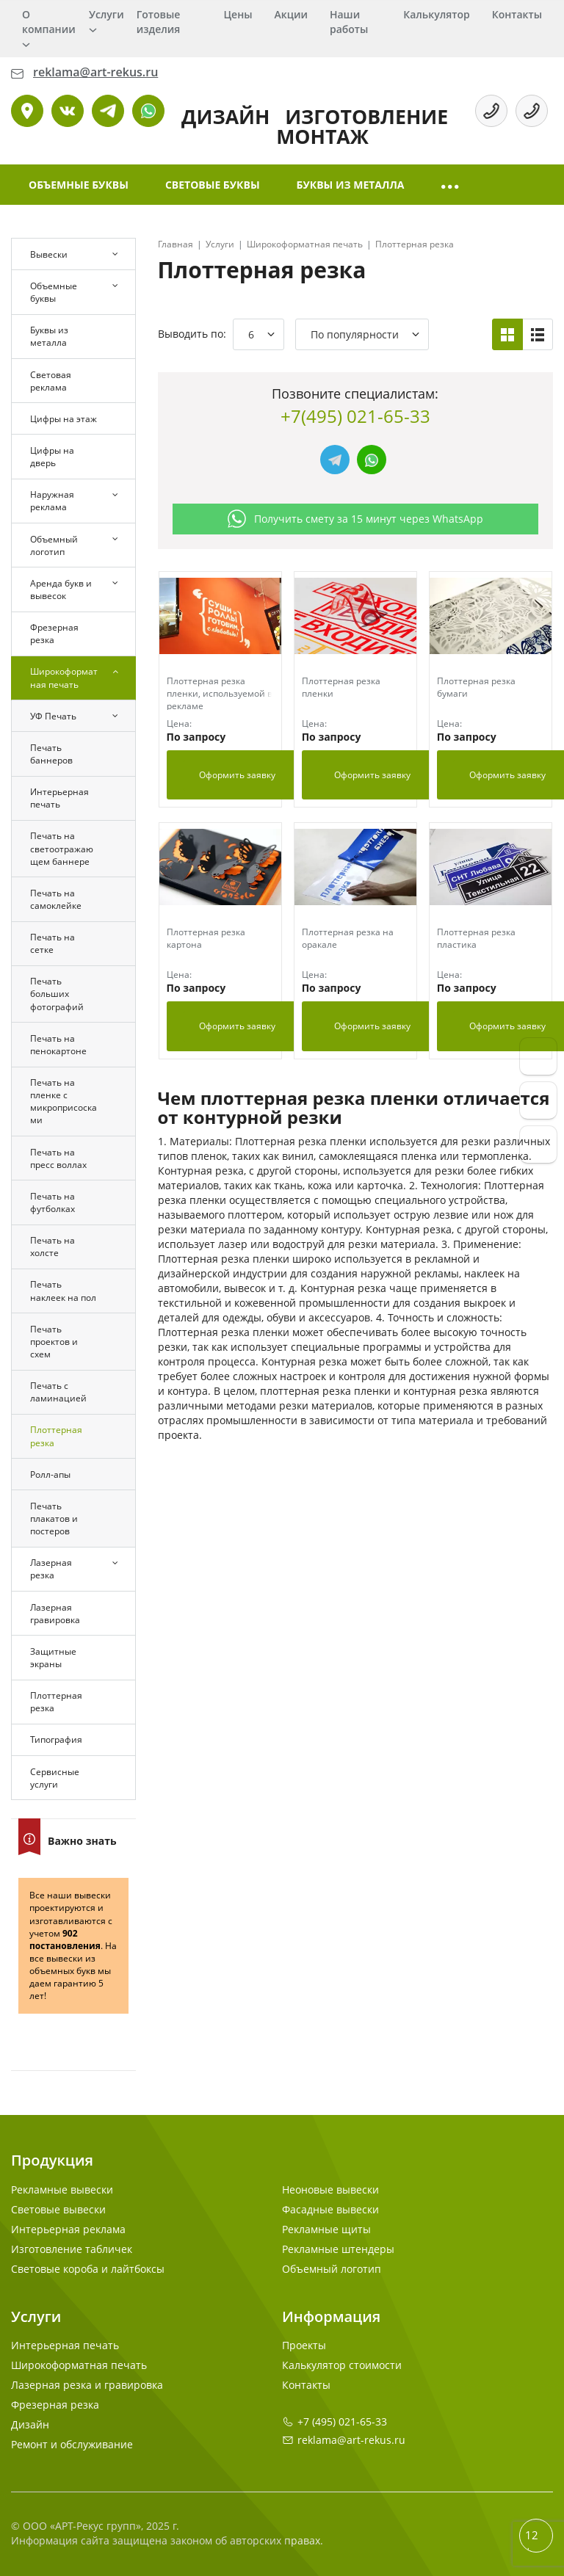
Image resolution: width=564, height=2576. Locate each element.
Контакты (517, 14)
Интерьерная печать (59, 798)
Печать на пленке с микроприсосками (63, 1101)
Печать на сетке (52, 943)
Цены (237, 14)
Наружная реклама (52, 500)
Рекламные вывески (62, 2189)
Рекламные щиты (326, 2229)
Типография (56, 1739)
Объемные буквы (79, 185)
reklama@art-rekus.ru (351, 2440)
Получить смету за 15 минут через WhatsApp (355, 519)
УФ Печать (53, 716)
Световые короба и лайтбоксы (87, 2269)
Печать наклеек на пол (63, 1290)
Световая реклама (50, 381)
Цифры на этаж (63, 419)
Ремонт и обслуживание (72, 2444)
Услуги (106, 14)
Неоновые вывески (330, 2189)
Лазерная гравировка (55, 1613)
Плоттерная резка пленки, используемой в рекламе (219, 693)
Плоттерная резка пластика (476, 938)
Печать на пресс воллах (58, 1158)
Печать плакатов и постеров (54, 1518)
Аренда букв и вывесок (61, 589)
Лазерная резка (51, 1568)
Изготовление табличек (71, 2249)
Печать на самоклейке (56, 899)
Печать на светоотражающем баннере (61, 848)
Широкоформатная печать (64, 677)
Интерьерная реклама (68, 2229)
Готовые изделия (159, 21)
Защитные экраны (53, 1657)
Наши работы (349, 21)
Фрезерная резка (54, 633)
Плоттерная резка (56, 1435)
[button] (451, 184)
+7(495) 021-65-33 (355, 416)
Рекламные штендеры (338, 2249)
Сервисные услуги (54, 1778)
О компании (49, 21)
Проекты (304, 2345)
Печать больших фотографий (57, 993)
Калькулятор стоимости (342, 2365)
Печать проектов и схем (54, 1341)
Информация (331, 2316)
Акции (291, 14)
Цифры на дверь (52, 456)
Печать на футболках (52, 1202)
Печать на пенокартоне (58, 1044)
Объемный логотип (54, 545)
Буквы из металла (351, 185)
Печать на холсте (52, 1246)
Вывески (49, 254)
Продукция (52, 2160)
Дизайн (30, 2424)
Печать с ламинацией (58, 1391)
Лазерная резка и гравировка (87, 2385)
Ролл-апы (50, 1474)
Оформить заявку (237, 775)
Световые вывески (58, 2209)
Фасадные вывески (330, 2209)
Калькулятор (436, 14)
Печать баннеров (51, 753)
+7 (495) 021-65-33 (342, 2421)
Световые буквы (212, 185)
